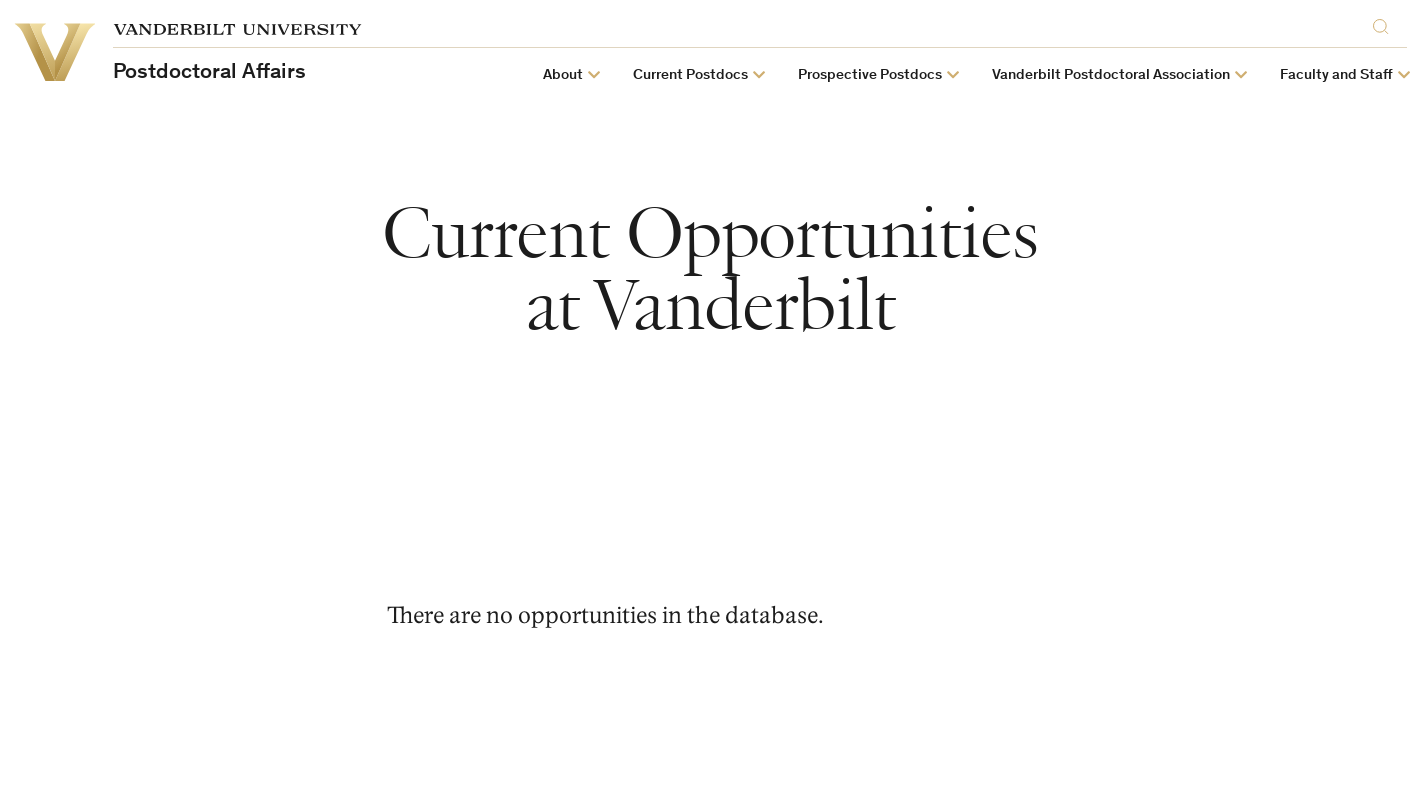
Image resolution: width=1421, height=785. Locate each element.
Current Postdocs (690, 75)
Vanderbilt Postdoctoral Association (1111, 75)
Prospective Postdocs (870, 75)
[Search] (1385, 26)
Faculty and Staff (1336, 75)
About (563, 75)
